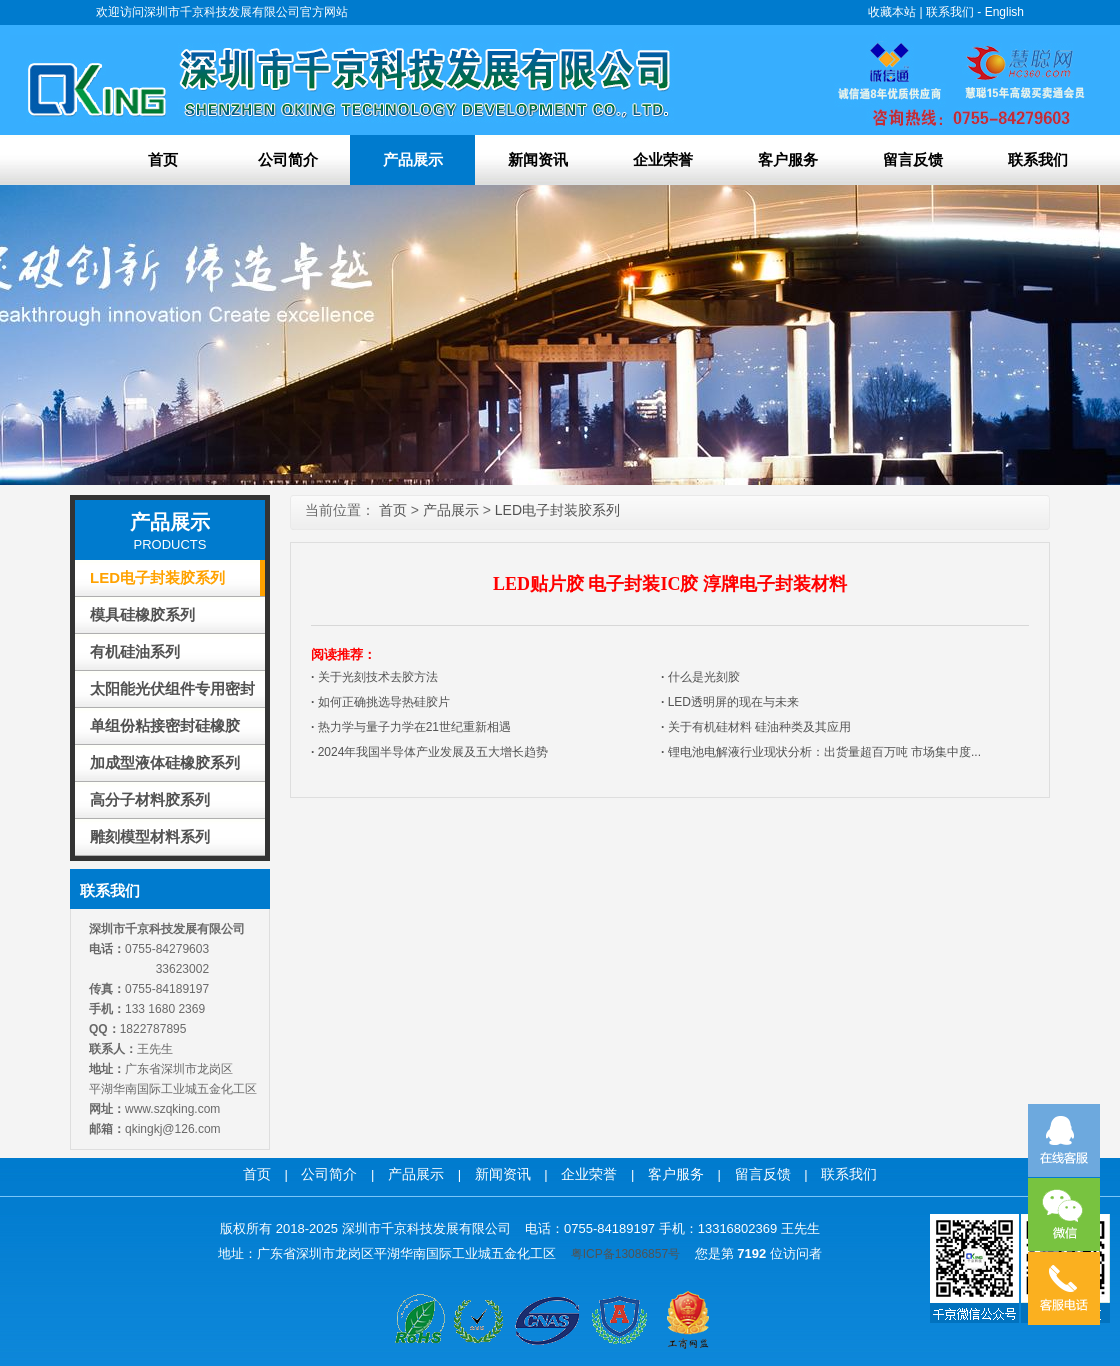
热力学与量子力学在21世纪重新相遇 (411, 727)
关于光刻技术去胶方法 (374, 677)
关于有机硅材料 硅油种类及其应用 (756, 727)
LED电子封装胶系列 (157, 577)
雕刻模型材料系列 (150, 836)
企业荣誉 (663, 159)
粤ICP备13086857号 (625, 1254)
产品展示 (413, 159)
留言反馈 (913, 159)
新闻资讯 (538, 159)
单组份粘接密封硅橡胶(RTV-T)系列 (165, 730)
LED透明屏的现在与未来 (730, 702)
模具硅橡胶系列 (142, 614)
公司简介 (288, 159)
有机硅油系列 (135, 651)
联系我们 (950, 12)
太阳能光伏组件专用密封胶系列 (172, 693)
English (1004, 12)
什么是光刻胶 (700, 677)
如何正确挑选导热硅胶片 (380, 702)
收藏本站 (892, 12)
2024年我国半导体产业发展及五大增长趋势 (429, 752)
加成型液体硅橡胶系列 (165, 762)
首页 (163, 159)
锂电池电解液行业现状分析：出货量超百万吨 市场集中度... (821, 752)
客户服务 (788, 159)
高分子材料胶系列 (150, 799)
